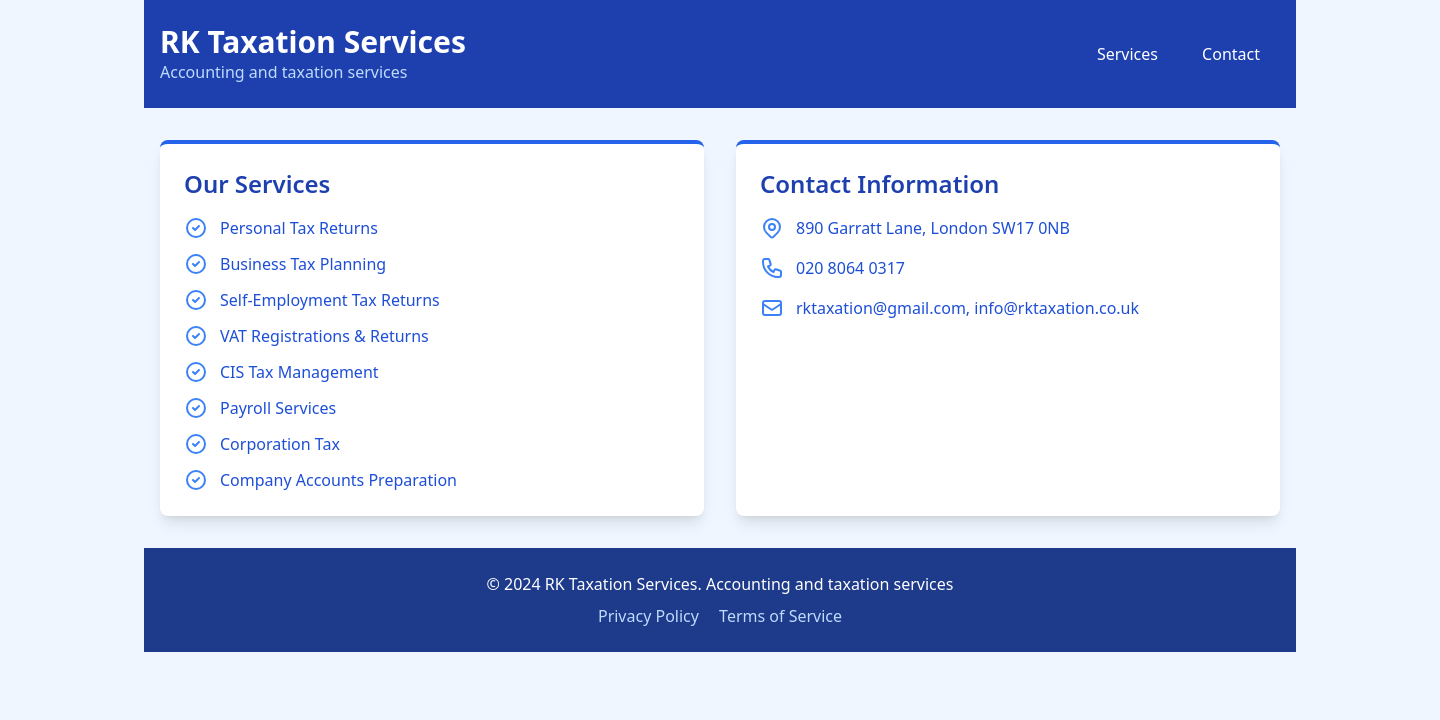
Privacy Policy (648, 616)
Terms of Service (780, 616)
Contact (1231, 54)
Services (1127, 54)
